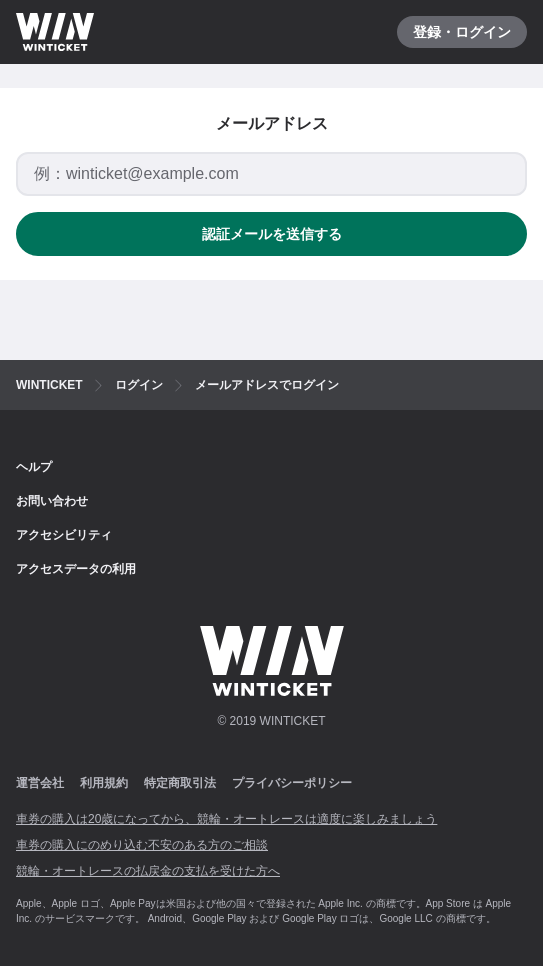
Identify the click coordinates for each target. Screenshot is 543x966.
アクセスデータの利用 (76, 569)
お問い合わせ (52, 501)
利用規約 (104, 783)
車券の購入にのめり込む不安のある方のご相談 (142, 845)
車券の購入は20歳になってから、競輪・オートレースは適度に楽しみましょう (226, 819)
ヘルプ (34, 467)
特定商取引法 (180, 783)
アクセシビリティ (64, 535)
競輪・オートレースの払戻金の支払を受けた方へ (148, 871)
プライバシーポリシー (292, 783)
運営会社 (40, 783)
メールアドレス (272, 123)
